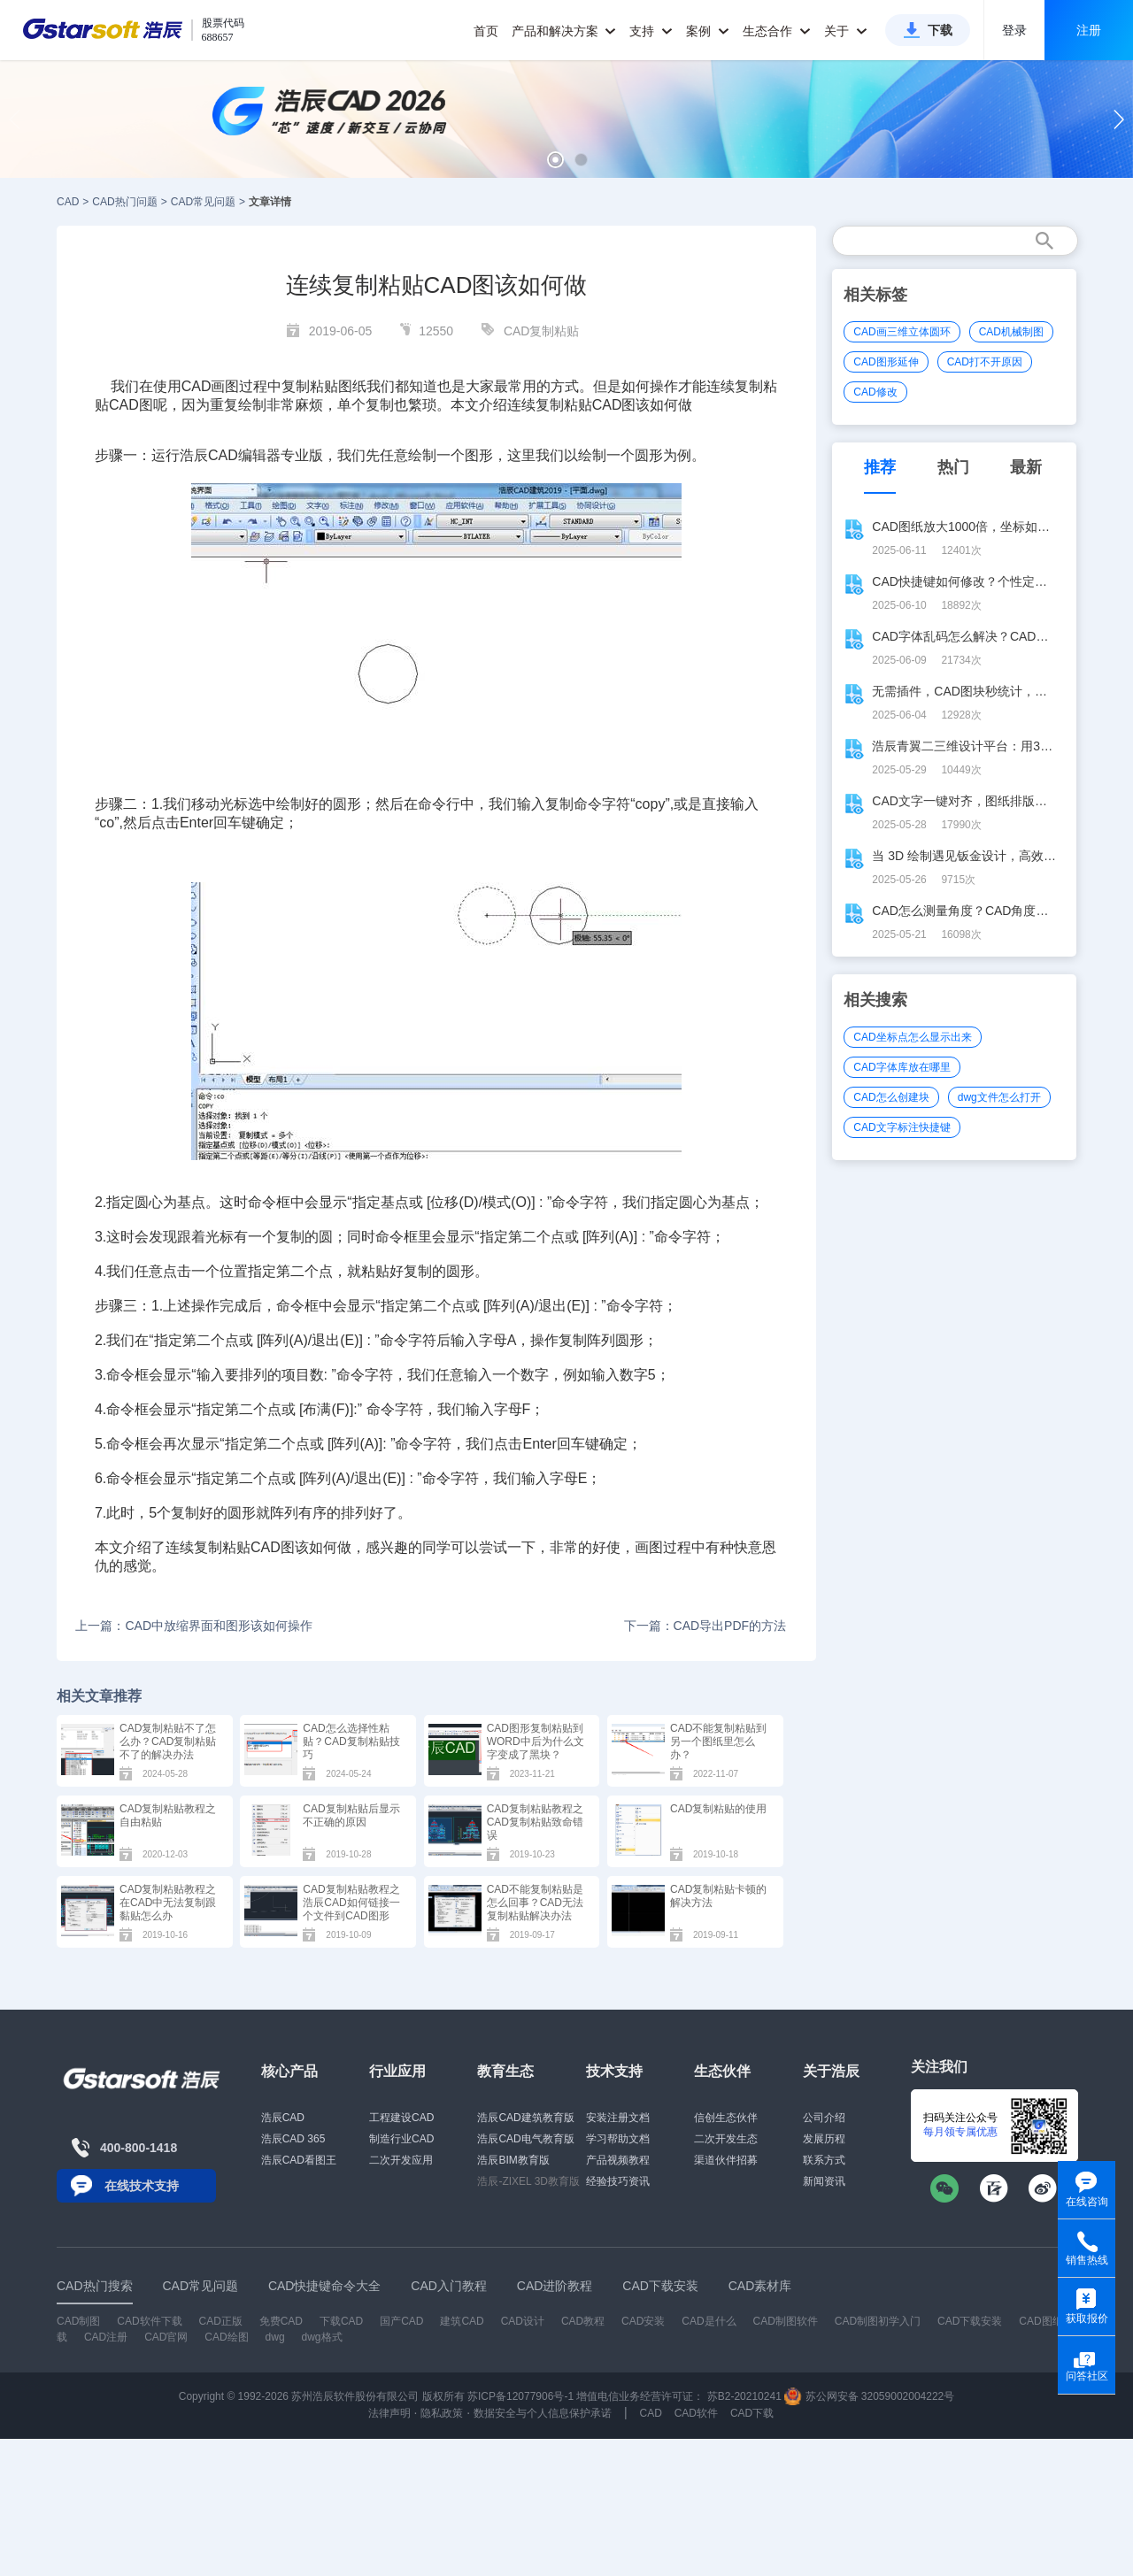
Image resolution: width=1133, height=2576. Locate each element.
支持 (651, 31)
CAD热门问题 (124, 202)
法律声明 (389, 2413)
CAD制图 (78, 2321)
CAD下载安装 (969, 2321)
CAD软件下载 (149, 2321)
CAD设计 (522, 2321)
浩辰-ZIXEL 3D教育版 (528, 2181)
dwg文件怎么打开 (999, 1097)
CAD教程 (583, 2321)
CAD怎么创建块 (891, 1097)
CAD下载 (752, 2413)
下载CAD (341, 2321)
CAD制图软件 (785, 2321)
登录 (1014, 30)
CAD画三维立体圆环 (901, 332)
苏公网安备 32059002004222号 (869, 2396)
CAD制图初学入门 (878, 2321)
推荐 (880, 467)
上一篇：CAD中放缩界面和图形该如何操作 (193, 1626)
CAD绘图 (226, 2337)
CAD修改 (875, 392)
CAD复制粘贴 (542, 331)
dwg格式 (322, 2337)
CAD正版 (220, 2321)
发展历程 (824, 2139)
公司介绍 (824, 2117)
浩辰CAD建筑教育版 (525, 2117)
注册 (1088, 30)
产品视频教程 (618, 2160)
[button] (555, 159)
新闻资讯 (824, 2181)
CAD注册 (105, 2337)
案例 (707, 31)
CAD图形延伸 (885, 362)
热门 (953, 467)
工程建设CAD (401, 2117)
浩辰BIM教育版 (513, 2160)
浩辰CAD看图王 (298, 2160)
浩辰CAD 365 (293, 2139)
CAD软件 (696, 2413)
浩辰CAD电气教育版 (525, 2139)
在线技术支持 (141, 2186)
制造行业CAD (401, 2139)
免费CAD (281, 2321)
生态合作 (777, 31)
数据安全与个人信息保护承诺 (543, 2413)
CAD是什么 (709, 2321)
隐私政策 (441, 2413)
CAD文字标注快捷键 (901, 1127)
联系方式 (824, 2160)
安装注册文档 (618, 2117)
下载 (940, 30)
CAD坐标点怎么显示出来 (912, 1037)
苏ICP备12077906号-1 (520, 2396)
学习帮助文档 (618, 2139)
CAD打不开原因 (984, 362)
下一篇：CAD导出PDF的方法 (705, 1626)
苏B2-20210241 (744, 2396)
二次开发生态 (726, 2139)
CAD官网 (166, 2337)
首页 (486, 31)
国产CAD (401, 2321)
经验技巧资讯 (618, 2181)
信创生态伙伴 (726, 2117)
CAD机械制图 (1011, 332)
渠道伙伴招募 (726, 2160)
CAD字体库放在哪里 (901, 1067)
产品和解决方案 (564, 31)
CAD (68, 202)
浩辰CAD (282, 2117)
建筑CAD (461, 2321)
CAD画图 (210, 386)
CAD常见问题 (203, 202)
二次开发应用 (401, 2160)
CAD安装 (643, 2321)
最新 (1026, 467)
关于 (845, 31)
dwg (275, 2337)
